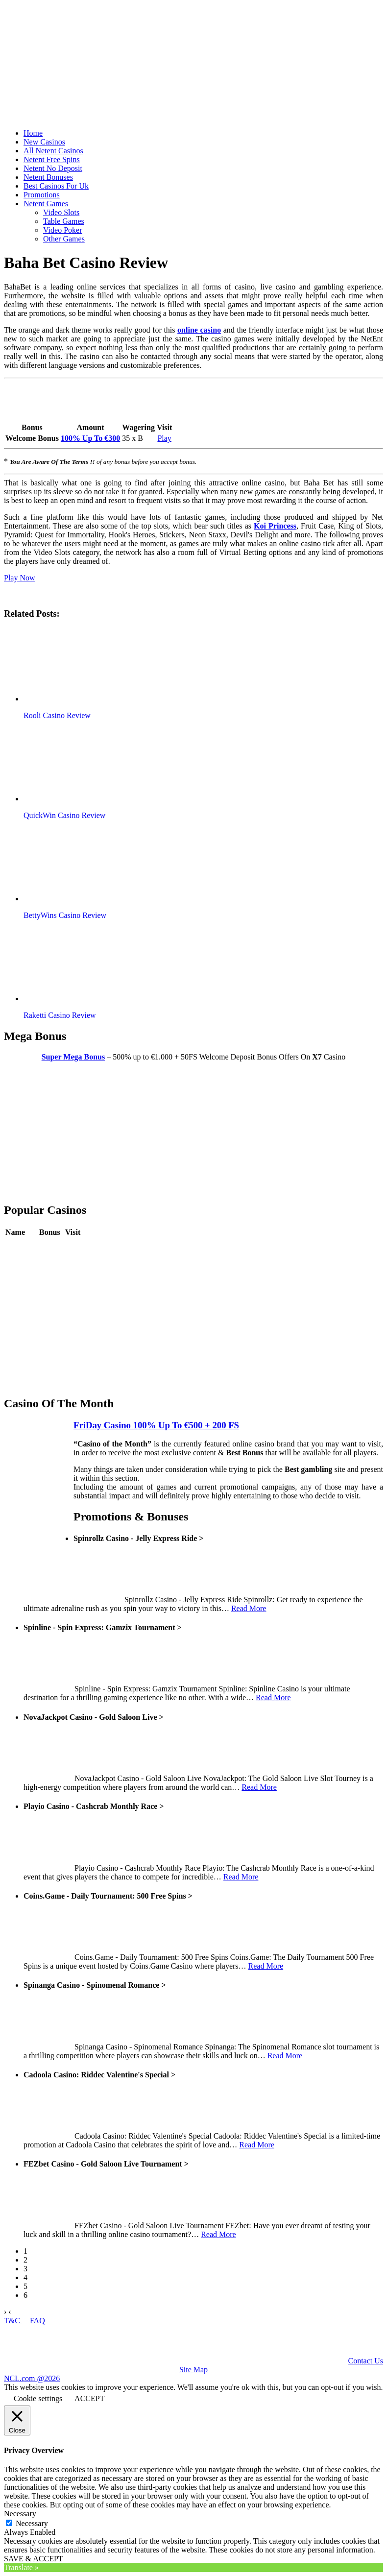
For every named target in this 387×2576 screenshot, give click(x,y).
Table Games (63, 221)
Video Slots (61, 212)
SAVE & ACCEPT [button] (33, 2558)
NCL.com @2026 (32, 2378)
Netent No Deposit (53, 168)
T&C (13, 2320)
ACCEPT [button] (89, 2398)
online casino (199, 330)
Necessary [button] (20, 2513)
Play (164, 438)
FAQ (37, 2320)
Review (51, 1247)
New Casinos (44, 142)
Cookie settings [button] (38, 2398)
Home (33, 133)
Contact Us (365, 2361)
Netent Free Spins (52, 159)
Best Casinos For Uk (56, 186)
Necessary (32, 2523)
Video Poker (62, 230)
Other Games (64, 239)
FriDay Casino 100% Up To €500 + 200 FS (156, 1425)
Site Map (193, 2369)
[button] (80, 664)
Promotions (42, 195)
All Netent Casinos (53, 150)
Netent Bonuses (48, 177)
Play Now (19, 578)
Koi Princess (275, 526)
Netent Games (46, 203)
